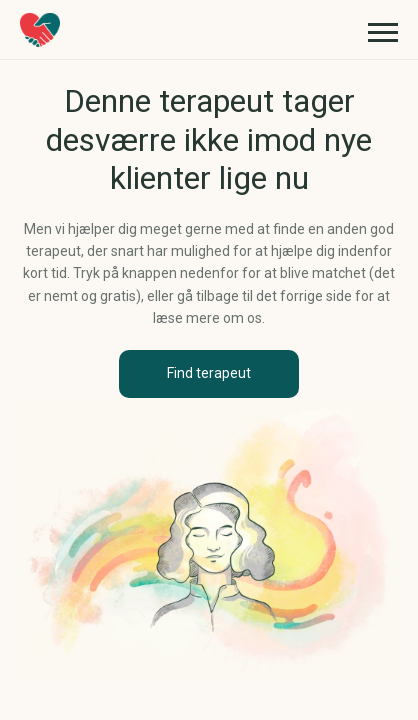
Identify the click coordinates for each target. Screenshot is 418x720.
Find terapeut (209, 373)
